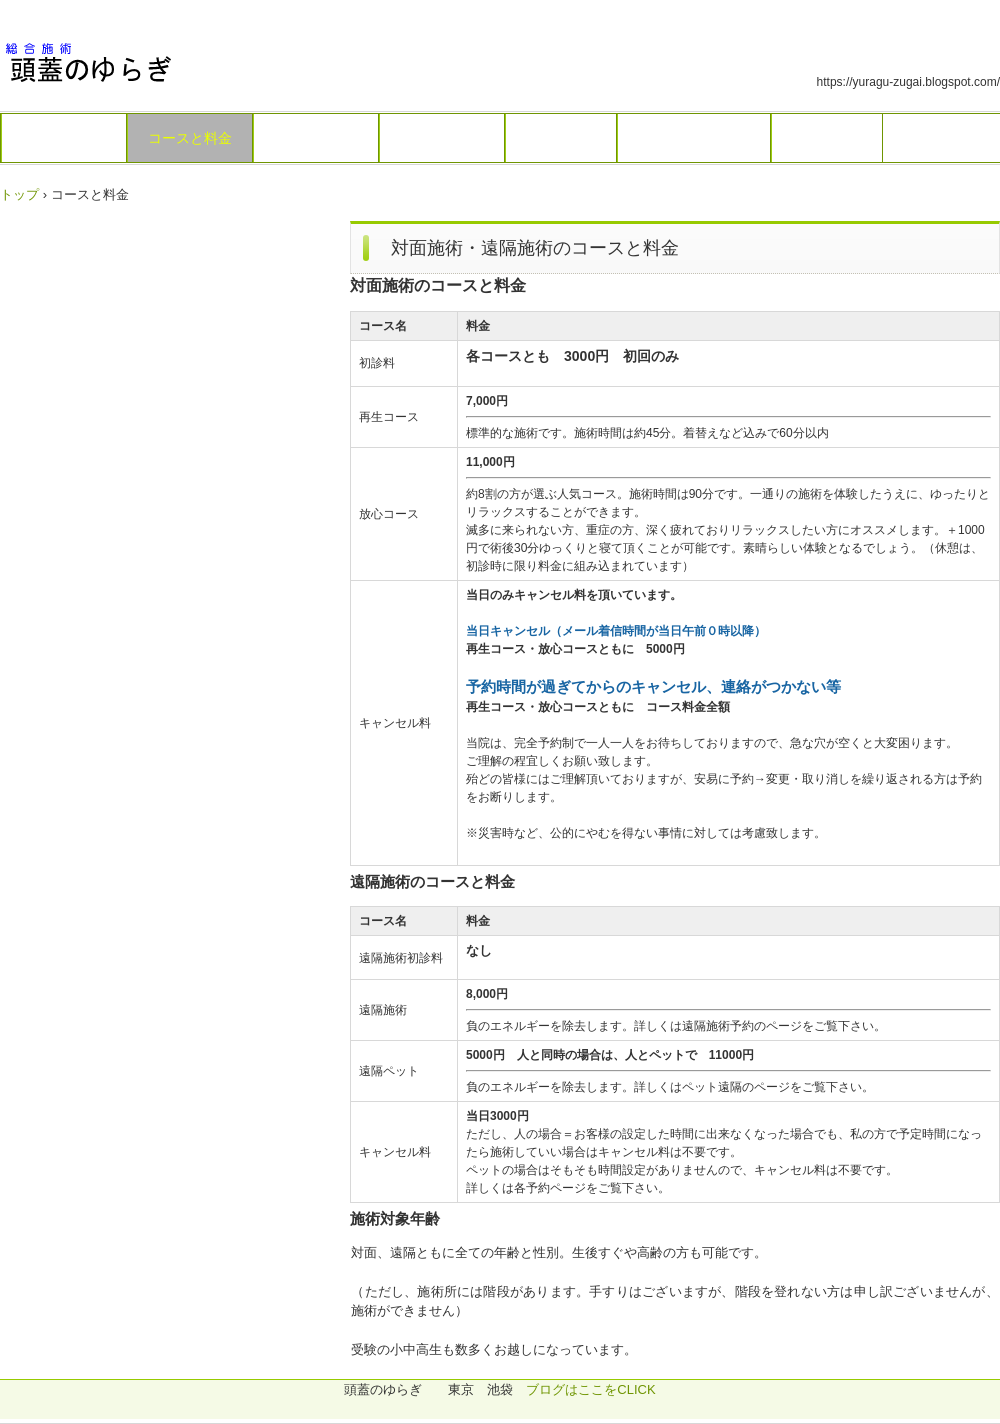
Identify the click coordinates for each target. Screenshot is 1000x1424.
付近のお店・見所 (694, 138)
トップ (19, 194)
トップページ (64, 138)
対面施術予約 (316, 138)
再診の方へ (827, 138)
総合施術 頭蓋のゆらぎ (139, 63)
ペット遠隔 (561, 138)
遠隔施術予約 (442, 138)
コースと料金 (190, 138)
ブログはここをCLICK (590, 1389)
